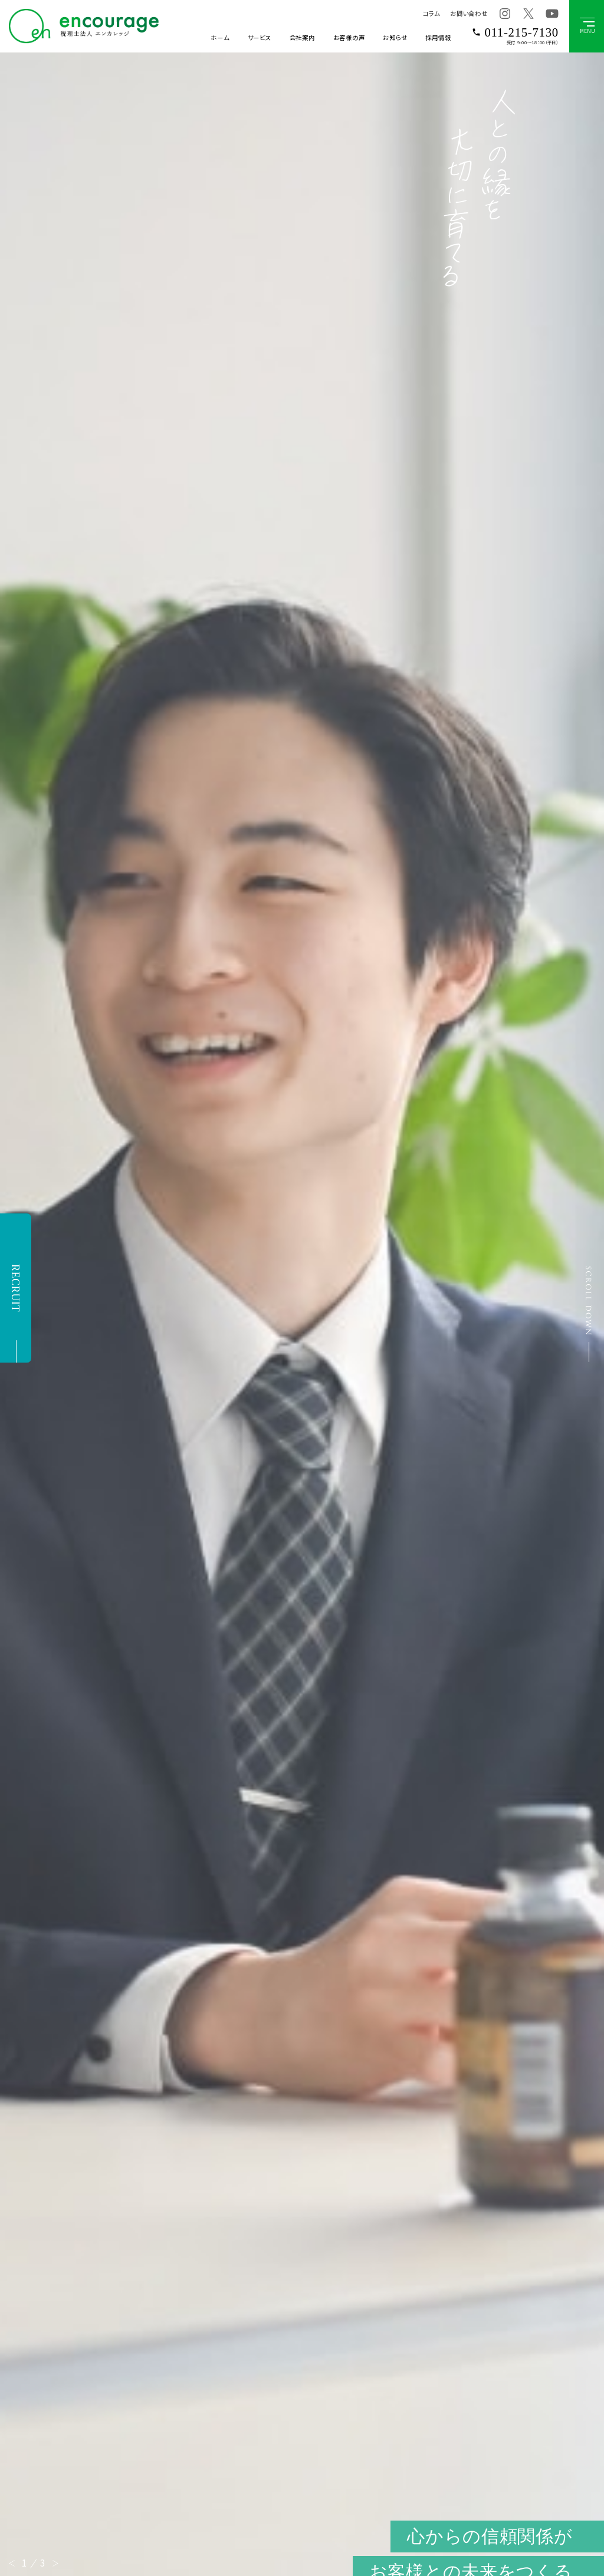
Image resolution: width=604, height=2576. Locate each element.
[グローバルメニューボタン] (586, 26)
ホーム (220, 37)
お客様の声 (349, 37)
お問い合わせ (468, 13)
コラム (431, 13)
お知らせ (395, 37)
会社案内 (302, 37)
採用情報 (438, 37)
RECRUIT (15, 1288)
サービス (259, 37)
